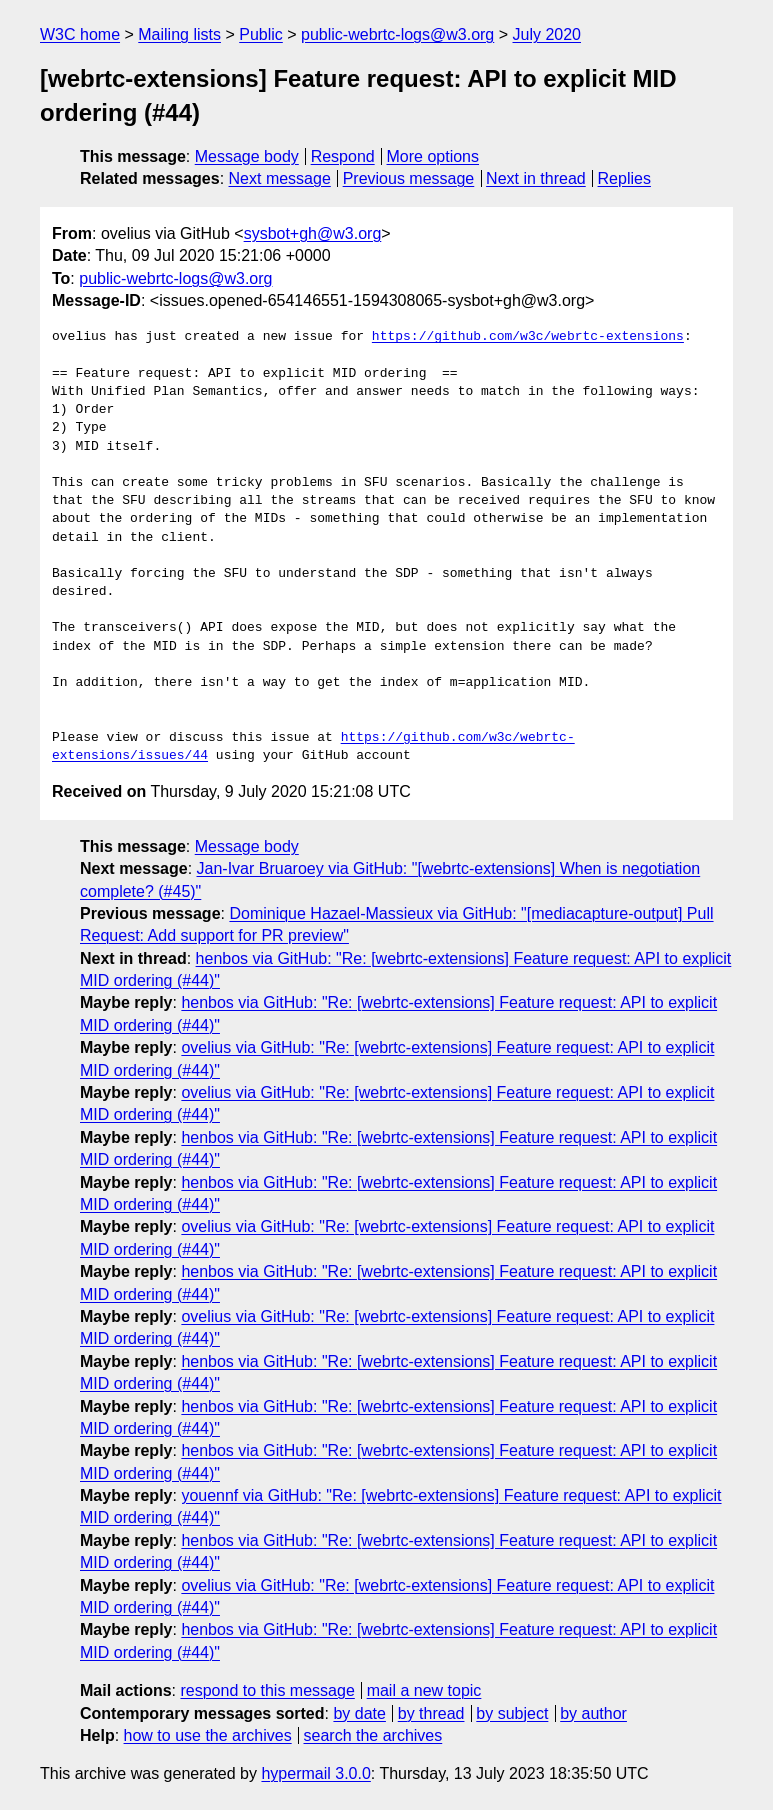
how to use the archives (208, 1735)
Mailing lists (179, 34)
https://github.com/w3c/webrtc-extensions (528, 337)
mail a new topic (424, 1690)
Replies (624, 178)
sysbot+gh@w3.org (313, 233)
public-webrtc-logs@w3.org (397, 34)
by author (593, 1713)
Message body (247, 156)
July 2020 (547, 34)
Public (261, 34)
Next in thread (536, 178)
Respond (343, 156)
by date (359, 1713)
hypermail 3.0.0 (315, 1773)
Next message (280, 178)
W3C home (80, 34)
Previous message (409, 178)
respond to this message (267, 1690)
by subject (512, 1713)
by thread (431, 1713)
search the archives (373, 1735)
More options (433, 156)
